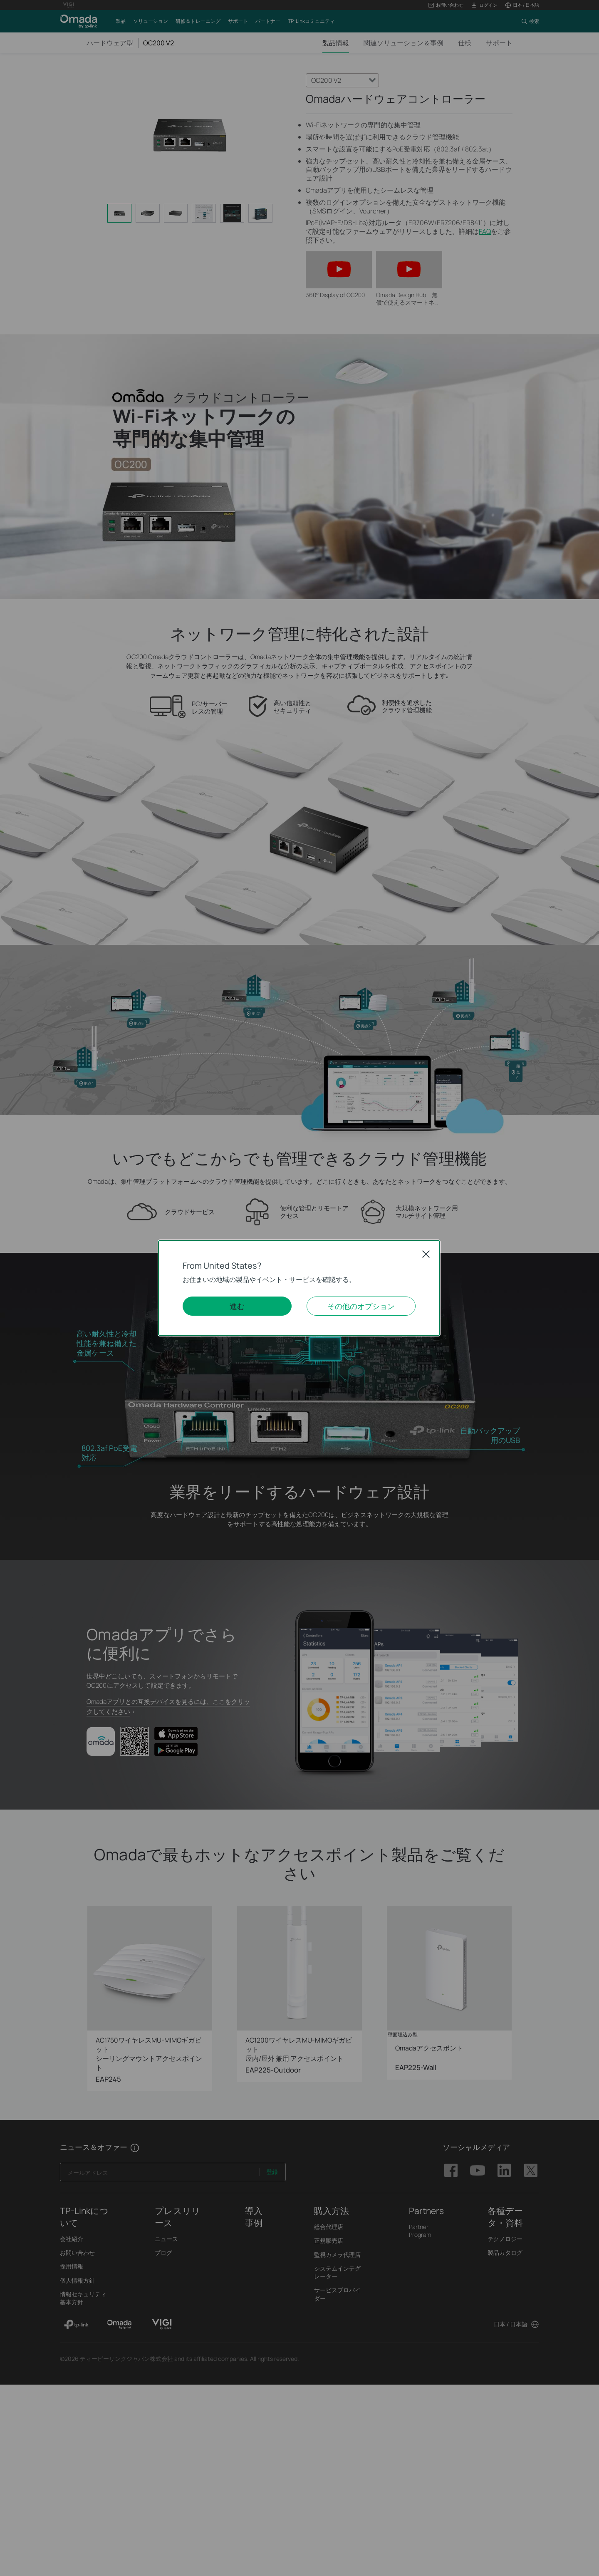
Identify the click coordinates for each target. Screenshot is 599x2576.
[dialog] (299, 1288)
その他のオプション (361, 1306)
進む (237, 1306)
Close (426, 1254)
